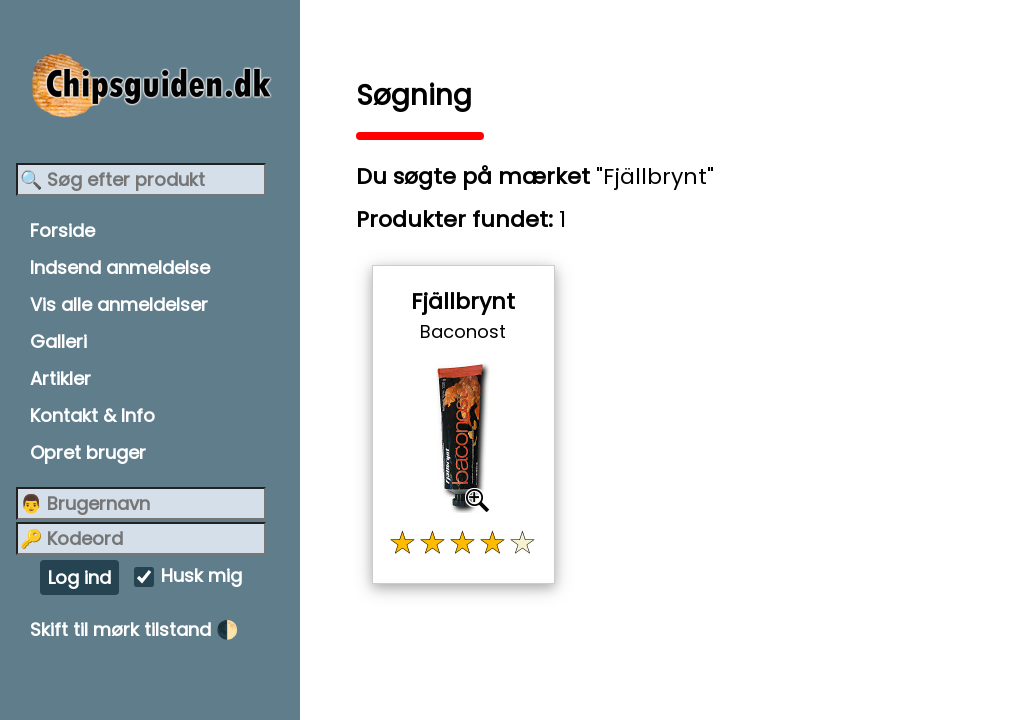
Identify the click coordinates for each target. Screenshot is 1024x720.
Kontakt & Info (92, 415)
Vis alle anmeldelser (119, 304)
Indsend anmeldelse (120, 267)
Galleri (58, 341)
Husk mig (201, 576)
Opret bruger (88, 452)
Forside (62, 230)
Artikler (60, 378)
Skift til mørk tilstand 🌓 (134, 629)
